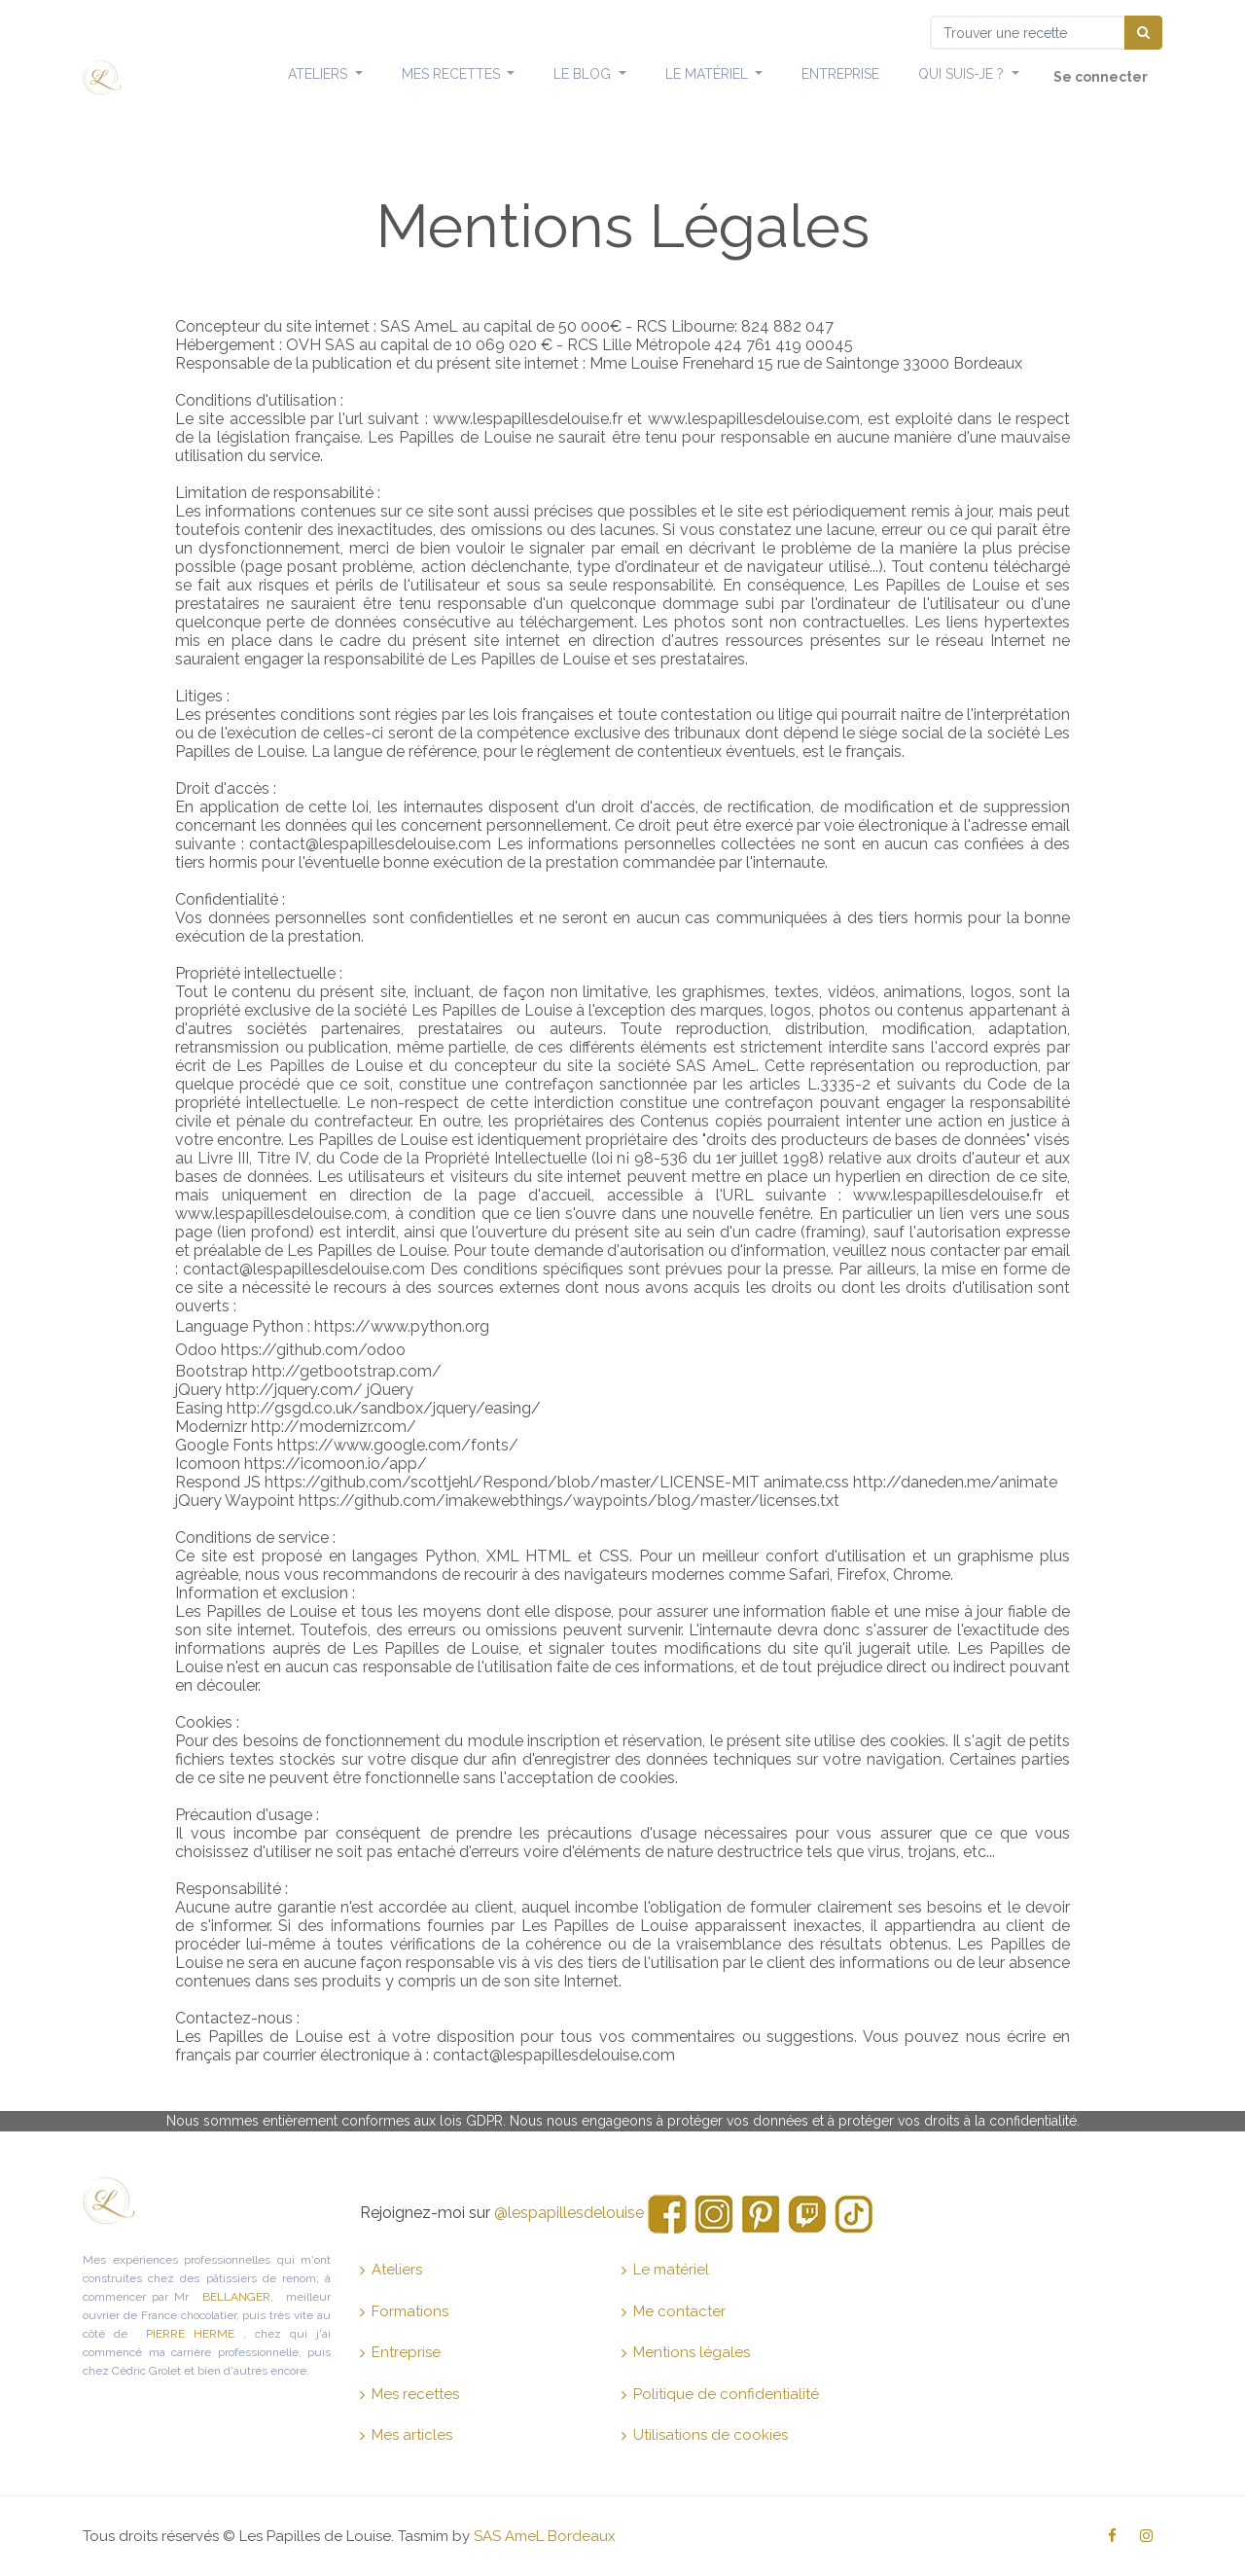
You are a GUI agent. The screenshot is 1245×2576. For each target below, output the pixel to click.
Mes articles (406, 2435)
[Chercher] (1143, 33)
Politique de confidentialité (720, 2394)
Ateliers (391, 2269)
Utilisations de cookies (705, 2435)
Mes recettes (409, 2394)
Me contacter (674, 2311)
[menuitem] (840, 75)
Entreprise (400, 2352)
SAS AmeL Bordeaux (545, 2536)
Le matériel (665, 2269)
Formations (404, 2311)
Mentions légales (686, 2352)
